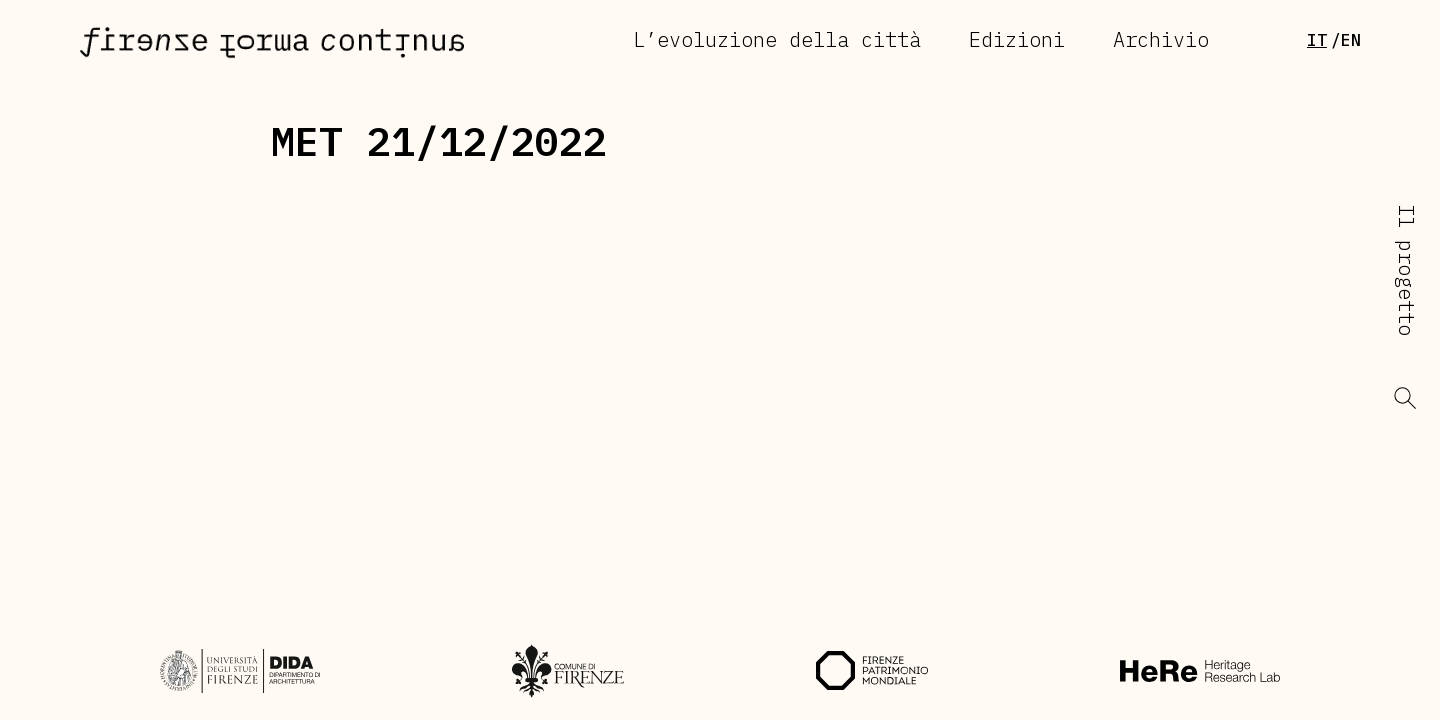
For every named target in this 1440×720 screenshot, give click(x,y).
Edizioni (1017, 39)
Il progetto (1406, 270)
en (1351, 40)
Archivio (1161, 39)
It (1317, 40)
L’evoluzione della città (777, 39)
